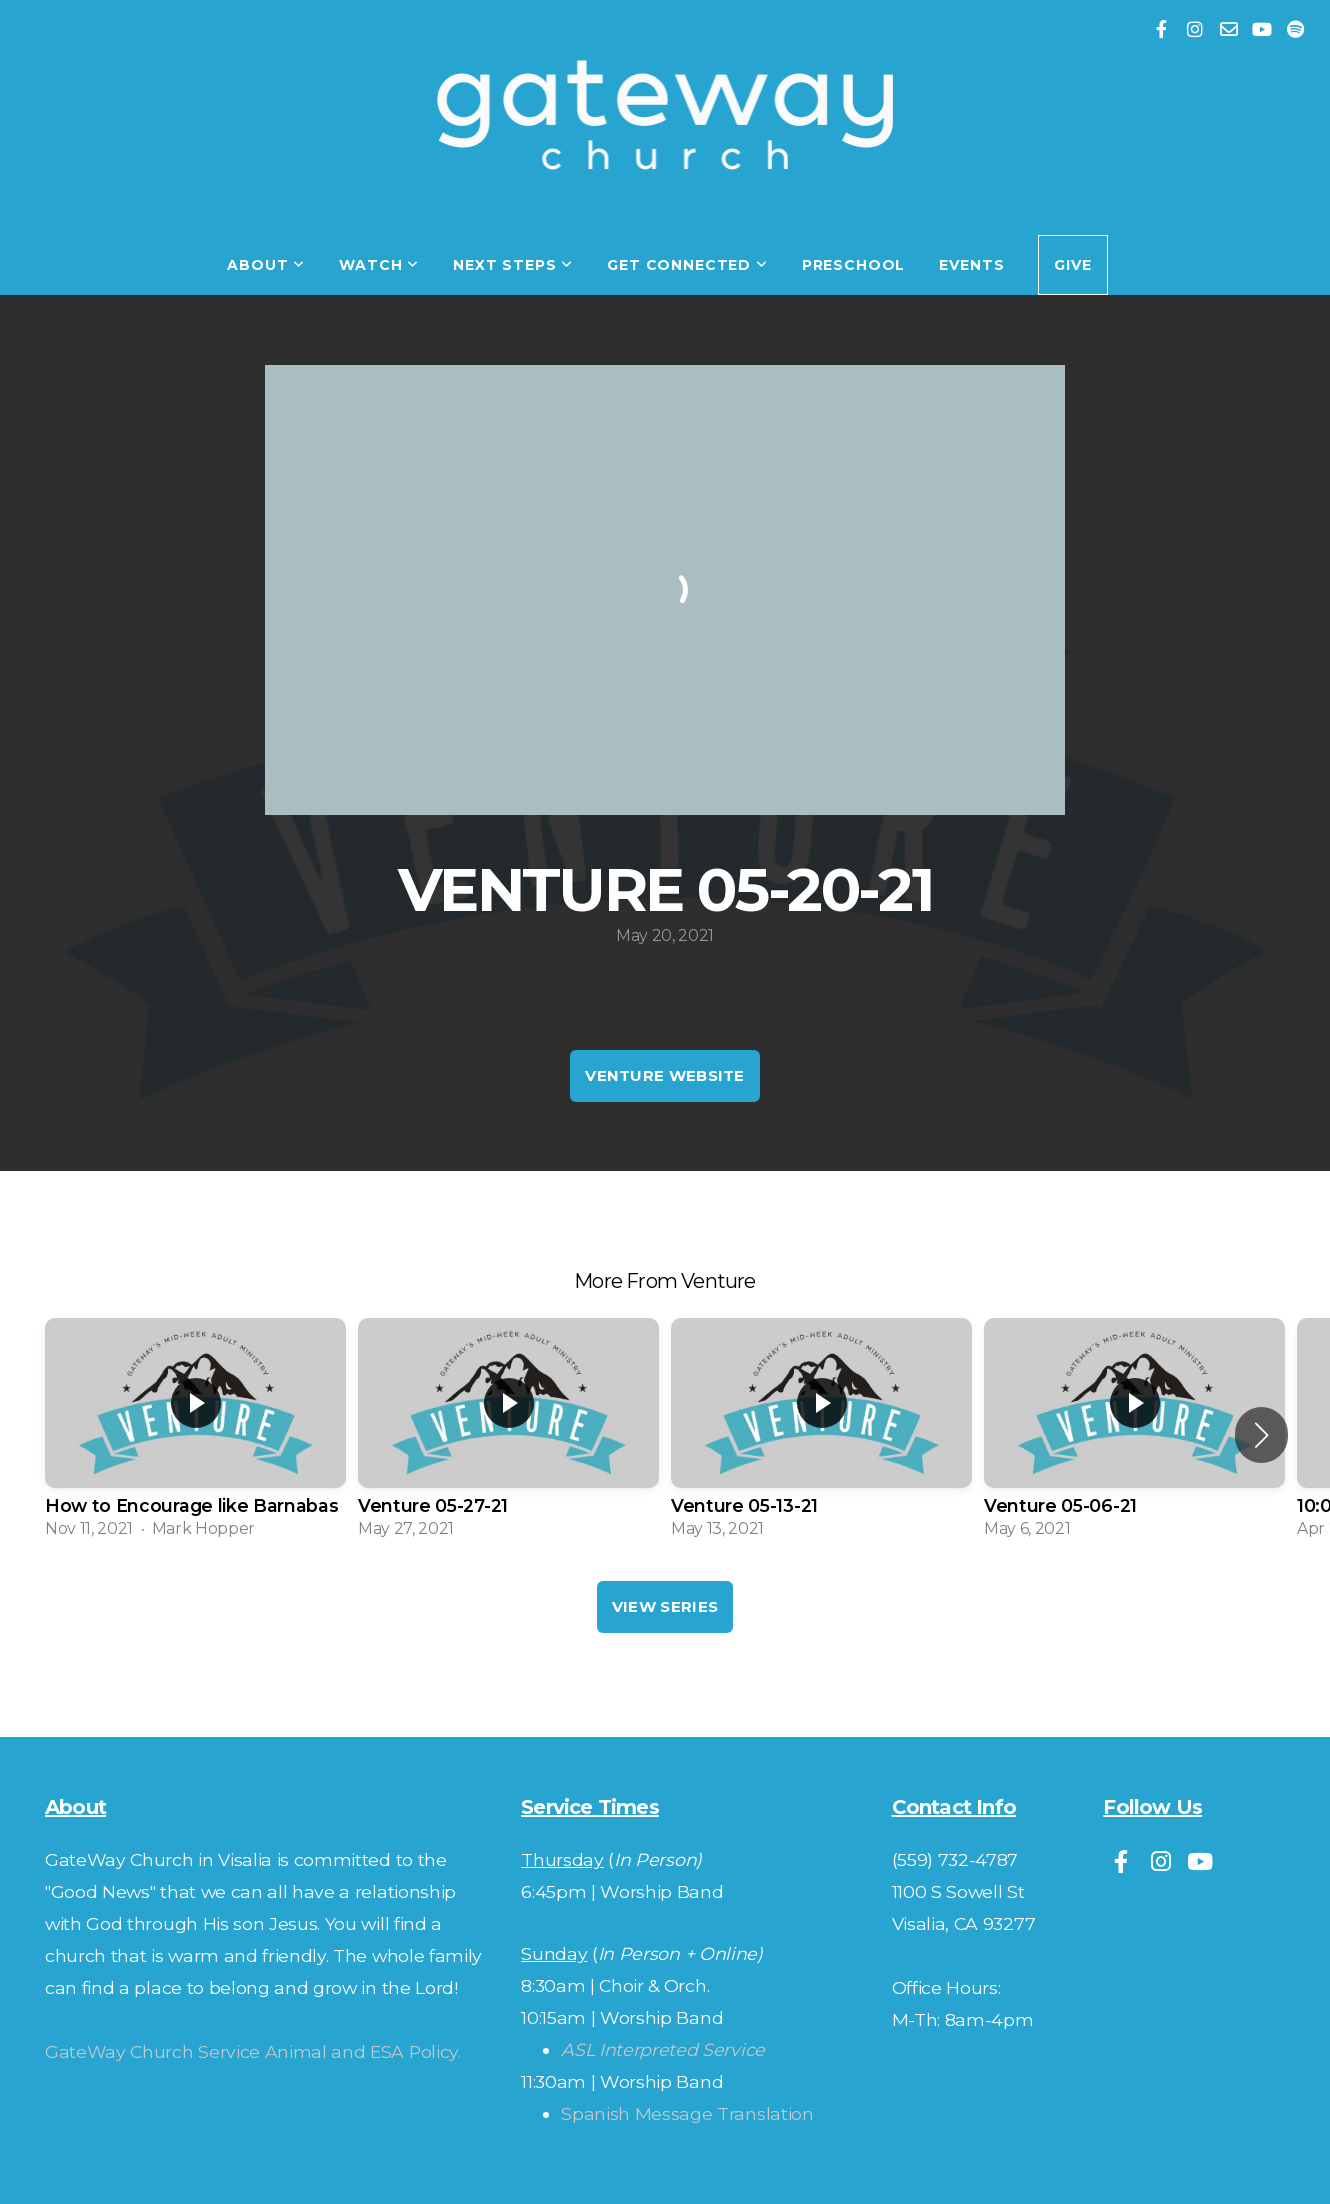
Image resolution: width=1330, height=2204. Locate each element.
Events (971, 265)
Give (1072, 265)
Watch (379, 265)
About (266, 265)
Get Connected (687, 265)
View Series (665, 1606)
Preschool (854, 265)
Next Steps (513, 265)
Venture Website (665, 1075)
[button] (1261, 1435)
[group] (195, 1434)
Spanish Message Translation (687, 2113)
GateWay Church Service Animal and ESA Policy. (253, 2051)
